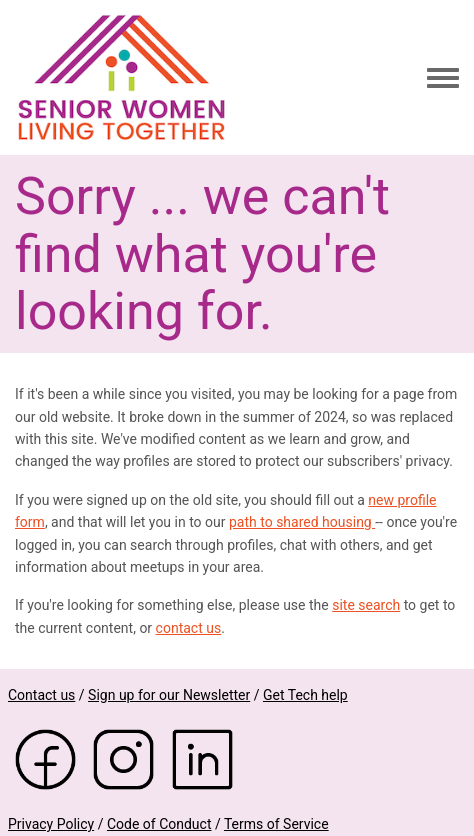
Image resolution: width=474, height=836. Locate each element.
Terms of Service (276, 824)
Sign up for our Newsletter (169, 695)
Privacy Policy (51, 824)
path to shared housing (302, 522)
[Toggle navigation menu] (443, 79)
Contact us (41, 695)
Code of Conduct (159, 824)
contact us (189, 628)
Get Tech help (305, 695)
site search (366, 605)
